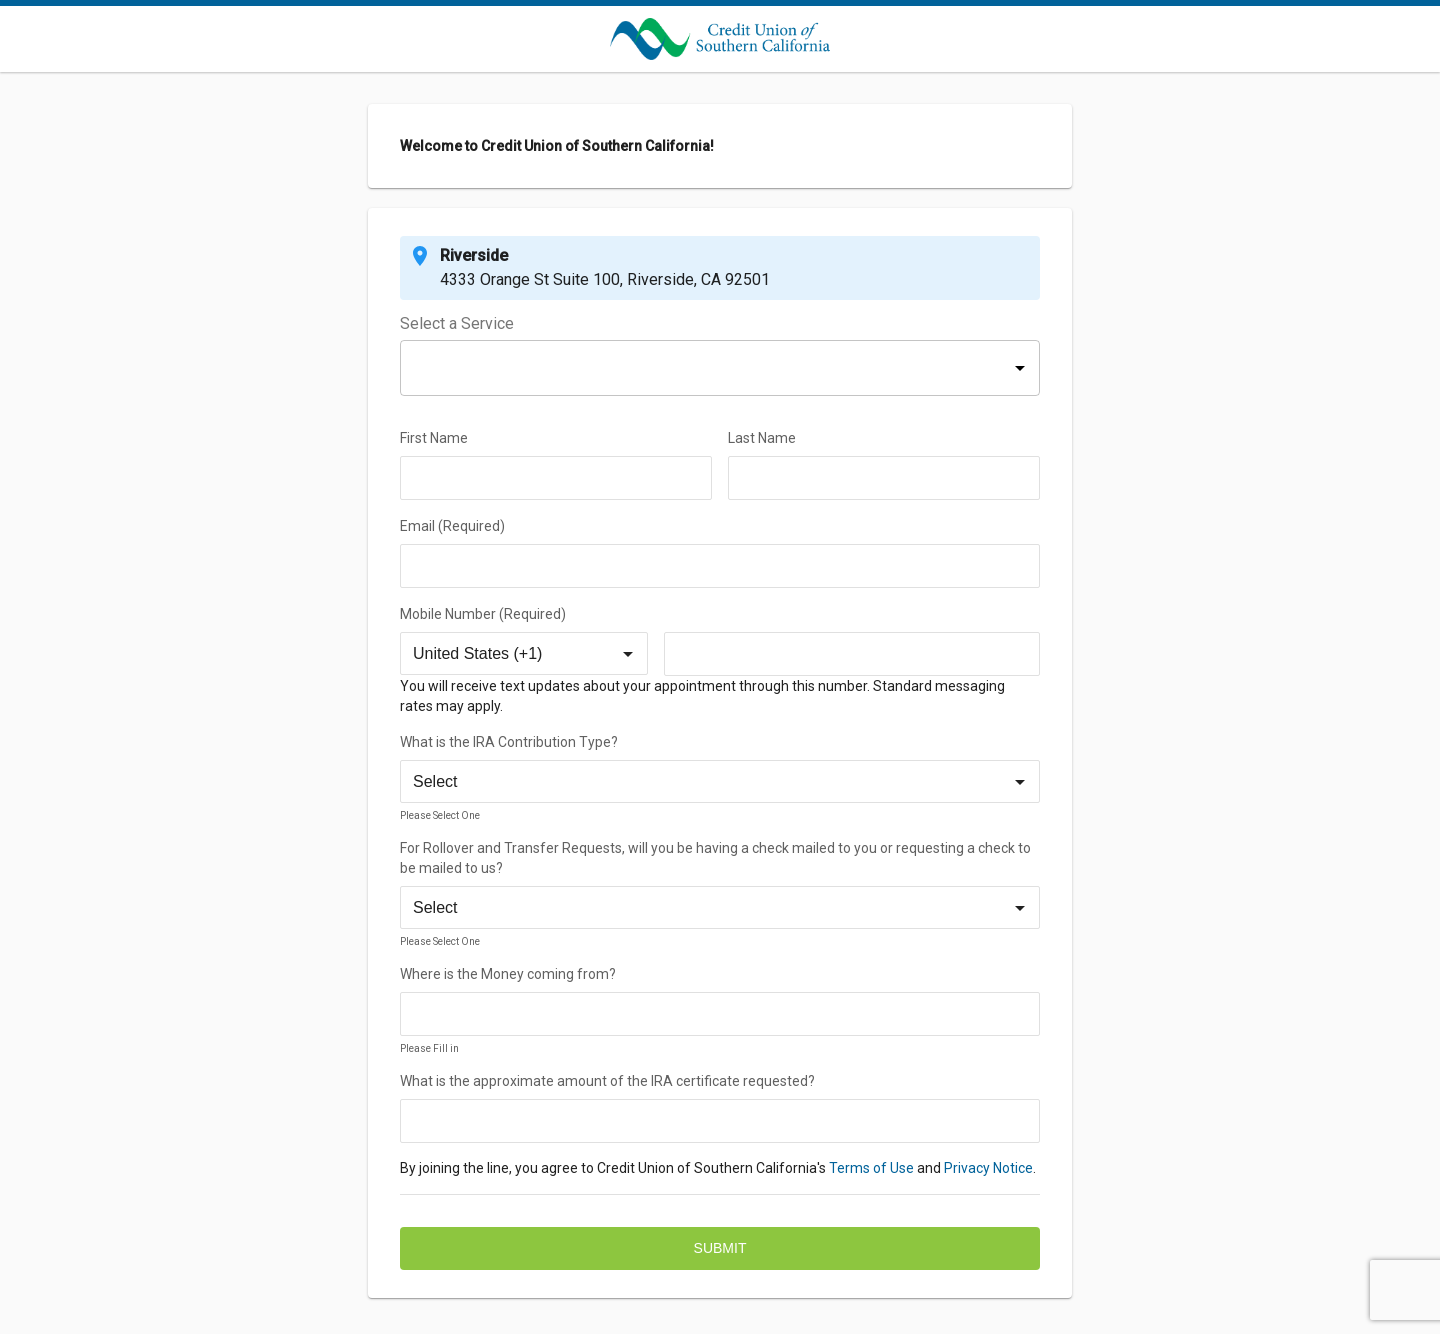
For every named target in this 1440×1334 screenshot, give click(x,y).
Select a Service (457, 324)
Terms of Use (871, 1168)
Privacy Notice (988, 1168)
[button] (720, 368)
